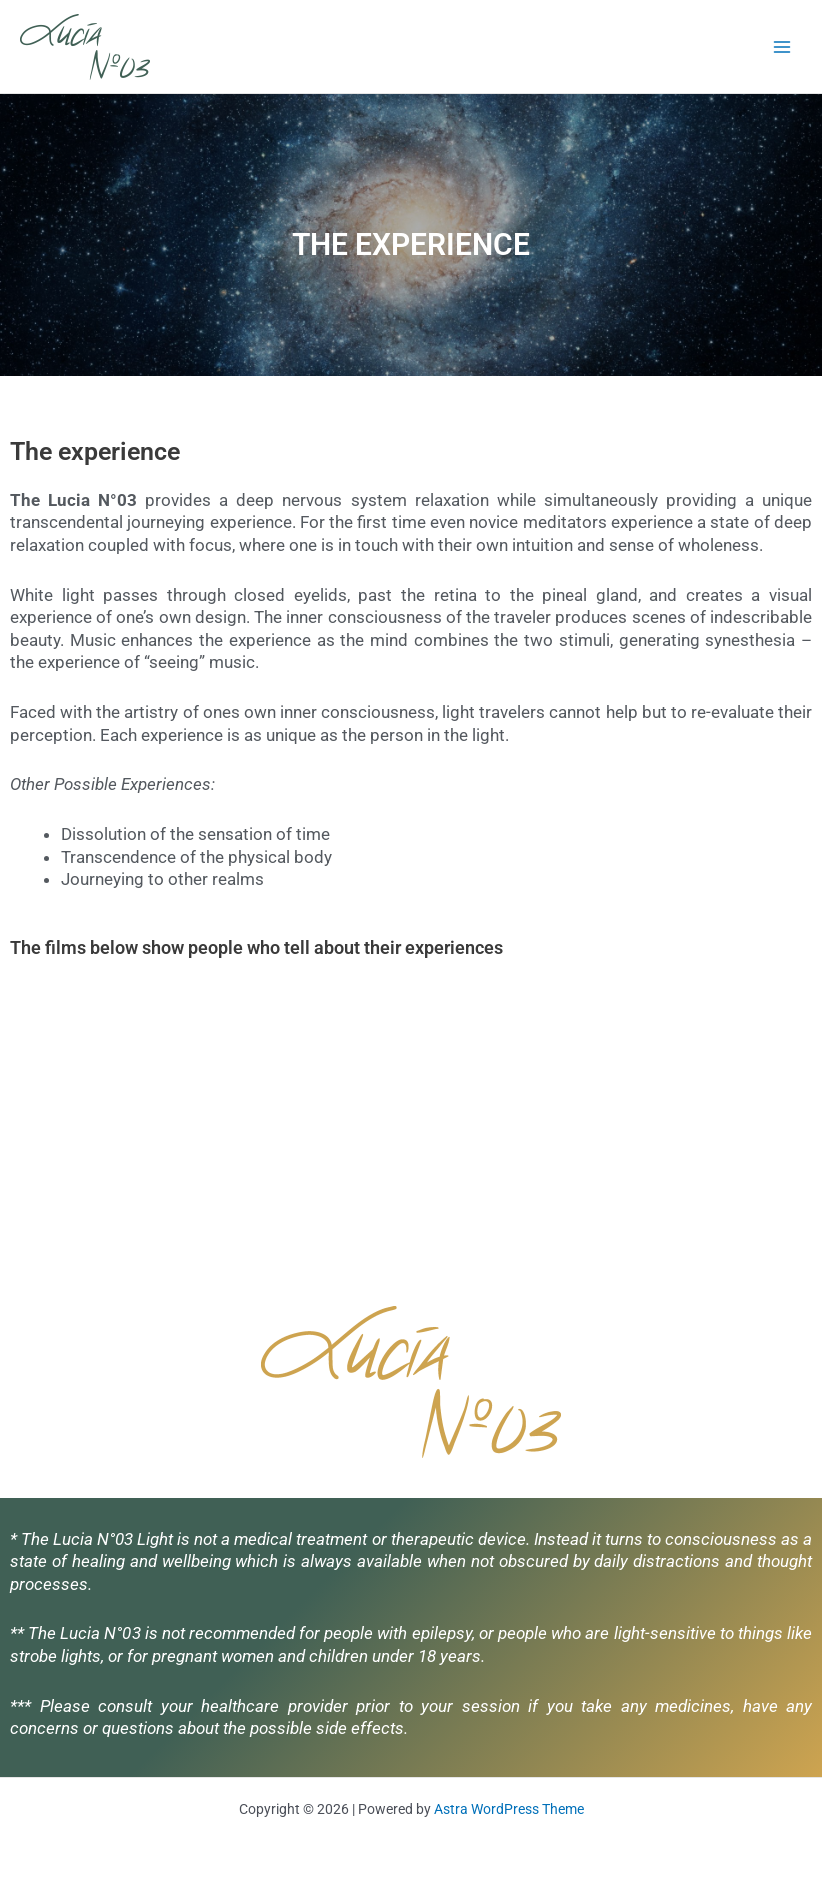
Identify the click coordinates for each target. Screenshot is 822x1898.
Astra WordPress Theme (509, 1809)
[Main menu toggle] (782, 46)
